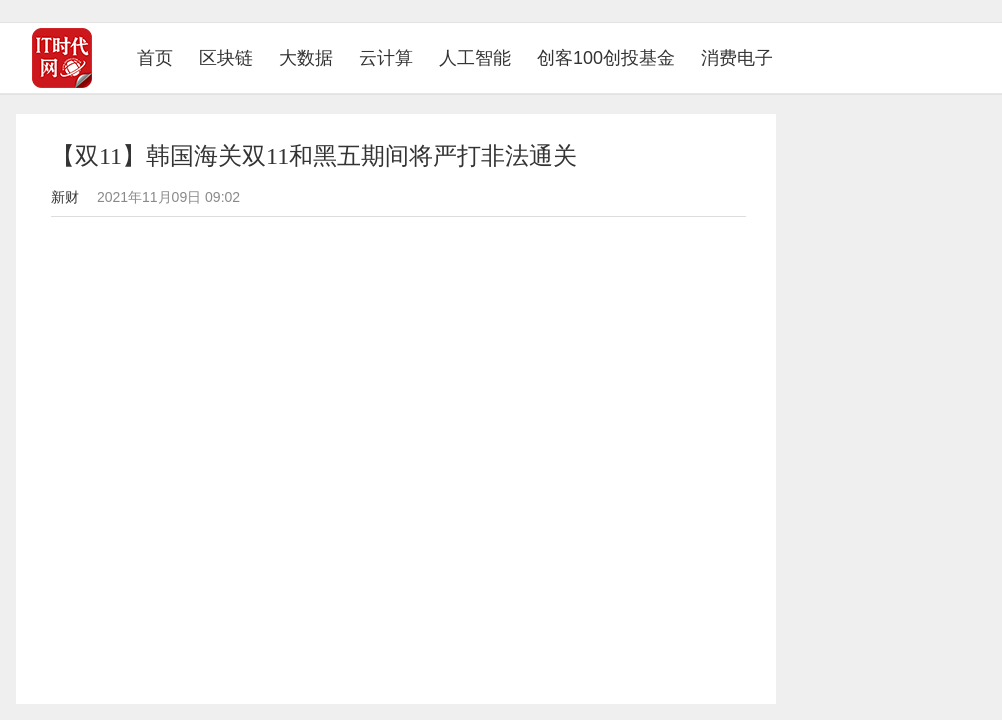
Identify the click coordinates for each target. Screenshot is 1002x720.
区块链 (226, 58)
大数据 (306, 58)
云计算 (386, 58)
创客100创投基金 (606, 58)
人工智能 (475, 58)
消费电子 (737, 58)
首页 (161, 57)
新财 (65, 197)
